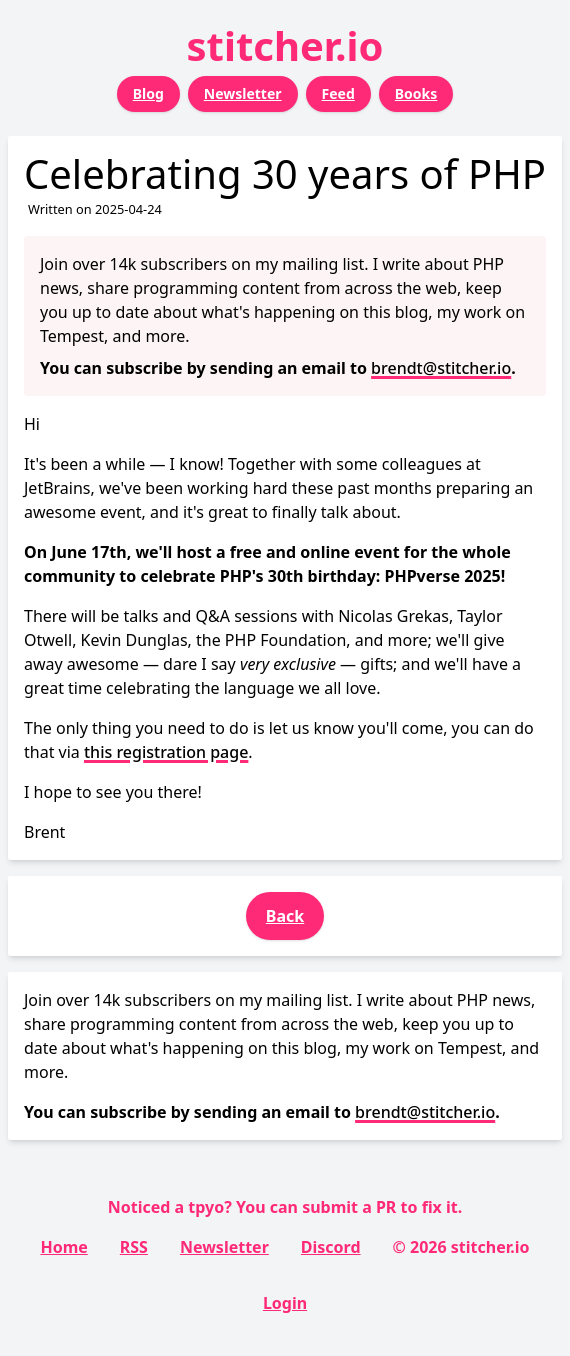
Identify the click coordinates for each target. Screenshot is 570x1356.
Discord (331, 1247)
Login (285, 1303)
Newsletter (243, 93)
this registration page (166, 752)
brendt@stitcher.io (441, 368)
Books (416, 93)
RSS (134, 1247)
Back (285, 916)
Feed (338, 93)
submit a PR (349, 1207)
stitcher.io (285, 45)
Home (63, 1247)
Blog (148, 93)
